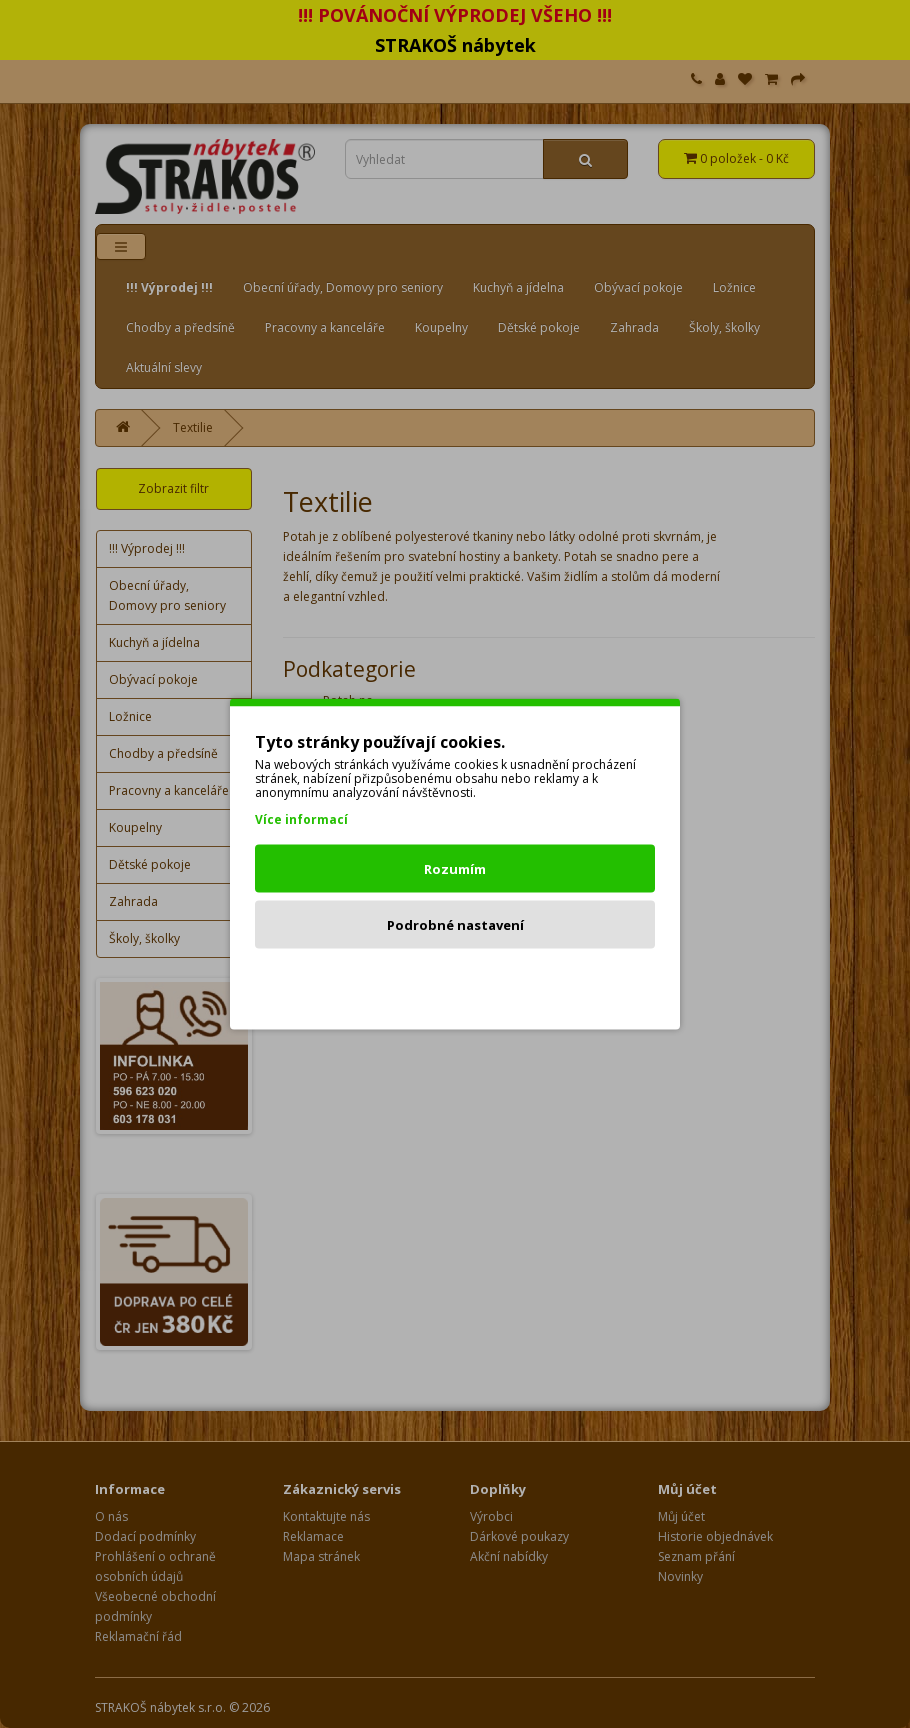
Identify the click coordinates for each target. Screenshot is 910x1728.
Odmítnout (455, 981)
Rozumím (455, 869)
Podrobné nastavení (455, 925)
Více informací (301, 819)
